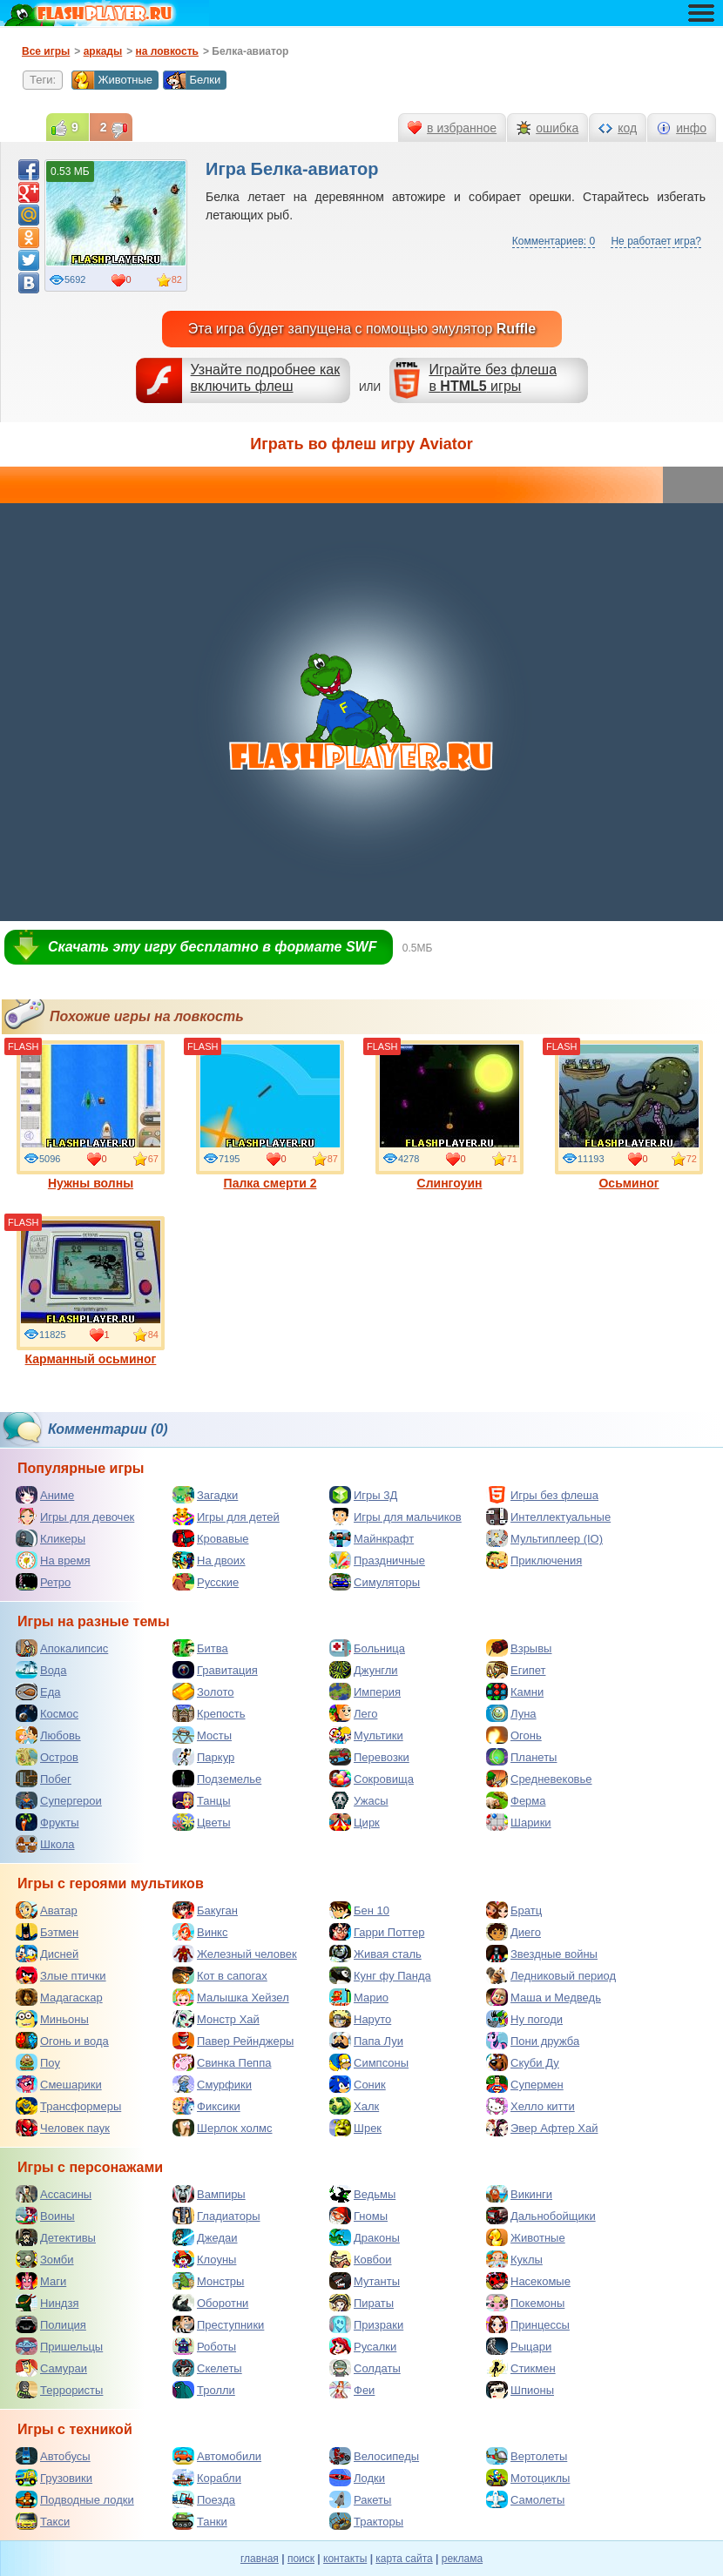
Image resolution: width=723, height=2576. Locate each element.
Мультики (366, 1735)
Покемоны (525, 2302)
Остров (47, 1757)
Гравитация (215, 1669)
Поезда (203, 2499)
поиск (300, 2558)
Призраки (366, 2324)
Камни (515, 1691)
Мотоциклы (528, 2477)
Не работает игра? (656, 241)
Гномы (358, 2215)
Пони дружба (532, 2040)
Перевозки (369, 1757)
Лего (353, 1713)
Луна (511, 1713)
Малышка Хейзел (230, 1997)
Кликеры (50, 1538)
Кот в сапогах (219, 1975)
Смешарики (59, 2084)
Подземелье (216, 1778)
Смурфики (212, 2084)
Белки (191, 80)
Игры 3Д (363, 1494)
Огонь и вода (62, 2040)
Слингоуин (449, 1115)
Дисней (47, 1953)
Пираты (361, 2302)
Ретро (43, 1582)
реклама (462, 2558)
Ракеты (360, 2499)
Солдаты (365, 2368)
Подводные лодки (75, 2499)
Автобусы (53, 2456)
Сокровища (371, 1778)
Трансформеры (68, 2106)
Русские (205, 1582)
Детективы (56, 2237)
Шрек (355, 2127)
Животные (111, 80)
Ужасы (359, 1800)
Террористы (59, 2389)
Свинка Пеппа (221, 2062)
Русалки (362, 2346)
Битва (200, 1648)
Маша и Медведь (543, 1997)
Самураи (51, 2368)
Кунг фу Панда (380, 1975)
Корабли (206, 2477)
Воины (45, 2215)
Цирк (354, 1822)
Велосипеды (374, 2456)
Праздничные (377, 1560)
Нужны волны (91, 1115)
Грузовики (54, 2477)
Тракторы (366, 2521)
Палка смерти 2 (270, 1115)
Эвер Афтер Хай (542, 2127)
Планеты (521, 1757)
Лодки (357, 2477)
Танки (199, 2521)
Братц (514, 1910)
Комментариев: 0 (553, 241)
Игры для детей (226, 1516)
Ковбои (360, 2259)
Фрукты (47, 1822)
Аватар (47, 1910)
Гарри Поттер (376, 1931)
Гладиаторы (216, 2215)
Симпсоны (369, 2062)
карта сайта (403, 2558)
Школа (45, 1844)
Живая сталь (375, 1953)
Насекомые (528, 2281)
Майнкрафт (371, 1538)
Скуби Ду (522, 2062)
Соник (357, 2084)
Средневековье (539, 1778)
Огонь (514, 1735)
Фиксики (206, 2106)
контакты (345, 2558)
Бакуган (205, 1910)
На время (53, 1560)
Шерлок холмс (222, 2127)
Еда (38, 1691)
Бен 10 (359, 1910)
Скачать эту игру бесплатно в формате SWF (212, 946)
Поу (38, 2062)
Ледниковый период (551, 1975)
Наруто (360, 2019)
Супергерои (59, 1800)
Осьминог (629, 1115)
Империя (365, 1691)
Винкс (199, 1931)
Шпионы (520, 2389)
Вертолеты (526, 2456)
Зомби (45, 2259)
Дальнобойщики (541, 2215)
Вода (41, 1669)
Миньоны (52, 2019)
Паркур (203, 1757)
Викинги (519, 2194)
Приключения (534, 1560)
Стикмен (521, 2368)
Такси (43, 2521)
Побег (43, 1778)
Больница (367, 1648)
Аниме (45, 1494)
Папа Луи (366, 2040)
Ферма (516, 1800)
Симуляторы (374, 1582)
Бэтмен (47, 1931)
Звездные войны (542, 1953)
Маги (41, 2281)
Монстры (208, 2281)
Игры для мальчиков (395, 1516)
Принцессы (528, 2324)
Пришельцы (59, 2346)
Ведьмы (362, 2194)
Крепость (209, 1713)
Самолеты (525, 2499)
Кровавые (210, 1538)
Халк (354, 2106)
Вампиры (209, 2194)
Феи (352, 2389)
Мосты (202, 1735)
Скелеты (207, 2368)
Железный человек (234, 1953)
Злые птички (61, 1975)
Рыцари (518, 2346)
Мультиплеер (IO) (544, 1538)
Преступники (218, 2324)
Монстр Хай (216, 2019)
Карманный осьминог (91, 1291)
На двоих (209, 1560)
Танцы (201, 1800)
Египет (515, 1669)
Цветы (201, 1822)
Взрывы (518, 1648)
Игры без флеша (542, 1494)
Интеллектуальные (548, 1516)
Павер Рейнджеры (233, 2040)
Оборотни (210, 2302)
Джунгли (363, 1669)
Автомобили (216, 2456)
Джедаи (205, 2237)
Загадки (205, 1494)
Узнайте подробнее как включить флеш (266, 377)
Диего (513, 1931)
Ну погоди (524, 2019)
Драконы (364, 2237)
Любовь (48, 1735)
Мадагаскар (59, 1997)
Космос (47, 1713)
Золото (203, 1691)
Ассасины (53, 2194)
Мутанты (364, 2281)
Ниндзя (47, 2302)
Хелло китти (530, 2106)
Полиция (51, 2324)
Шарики (518, 1822)
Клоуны (204, 2259)
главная (259, 2558)
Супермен (525, 2084)
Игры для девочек (75, 1516)
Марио (359, 1997)
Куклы (514, 2259)
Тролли (203, 2389)
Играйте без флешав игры (493, 377)
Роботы (204, 2346)
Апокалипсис (62, 1648)
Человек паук (63, 2127)
